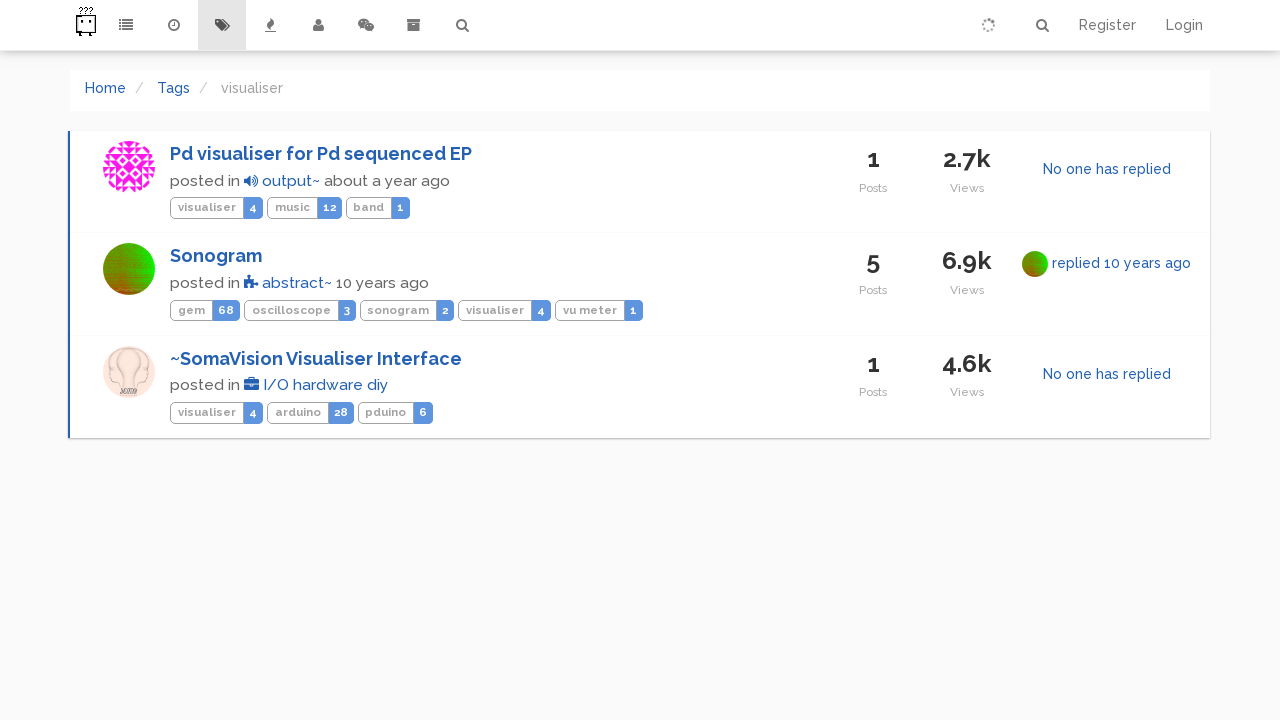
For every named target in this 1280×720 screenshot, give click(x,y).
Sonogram (216, 255)
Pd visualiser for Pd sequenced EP (321, 153)
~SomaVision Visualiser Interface (316, 358)
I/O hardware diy (316, 385)
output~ (282, 181)
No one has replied (1107, 169)
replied (1121, 263)
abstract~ (288, 283)
